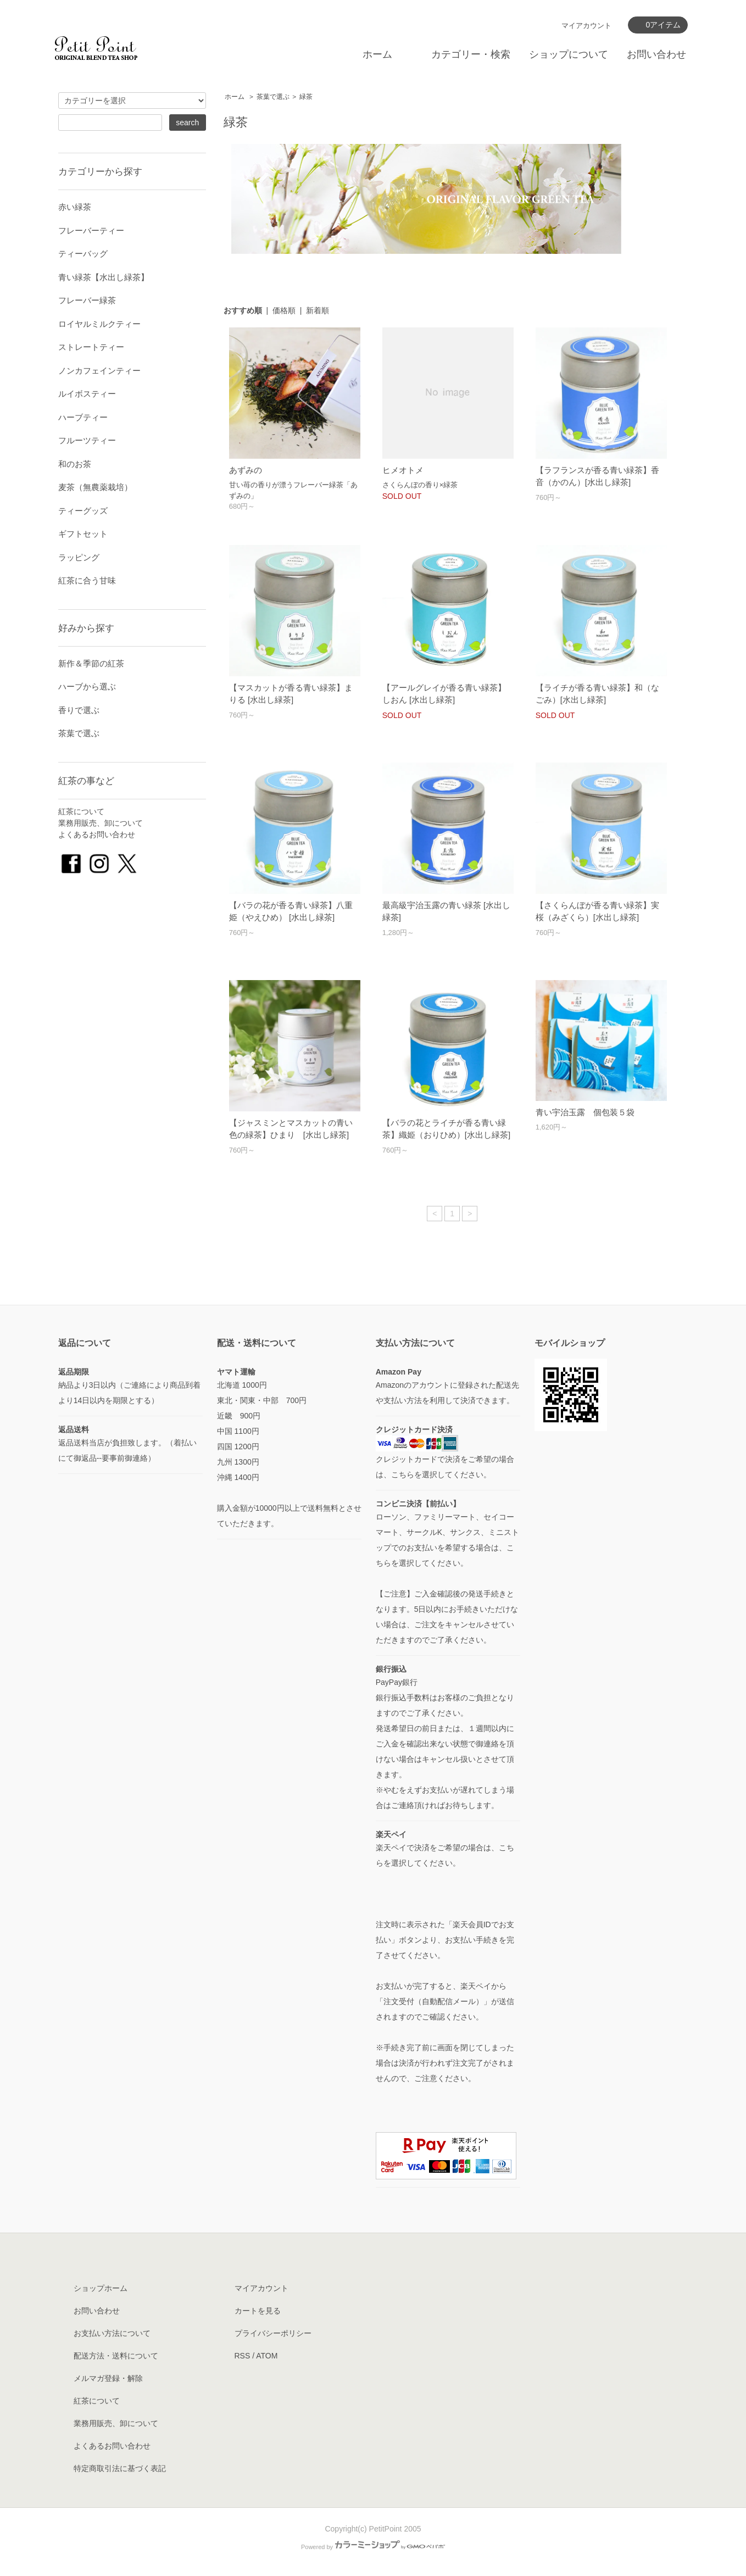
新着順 (317, 310)
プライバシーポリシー (273, 2333)
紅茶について (81, 811)
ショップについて (568, 54)
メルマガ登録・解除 (108, 2378)
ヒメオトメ (403, 470)
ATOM (266, 2355)
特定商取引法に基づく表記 (120, 2468)
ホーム (377, 54)
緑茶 (306, 97)
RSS (242, 2355)
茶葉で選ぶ (273, 97)
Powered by (373, 2547)
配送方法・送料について (116, 2355)
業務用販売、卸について (100, 823)
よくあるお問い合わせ (96, 834)
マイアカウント (586, 25)
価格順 (284, 310)
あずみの (245, 470)
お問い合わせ (656, 54)
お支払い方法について (112, 2333)
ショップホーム (100, 2288)
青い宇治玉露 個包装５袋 (585, 1112)
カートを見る (258, 2310)
